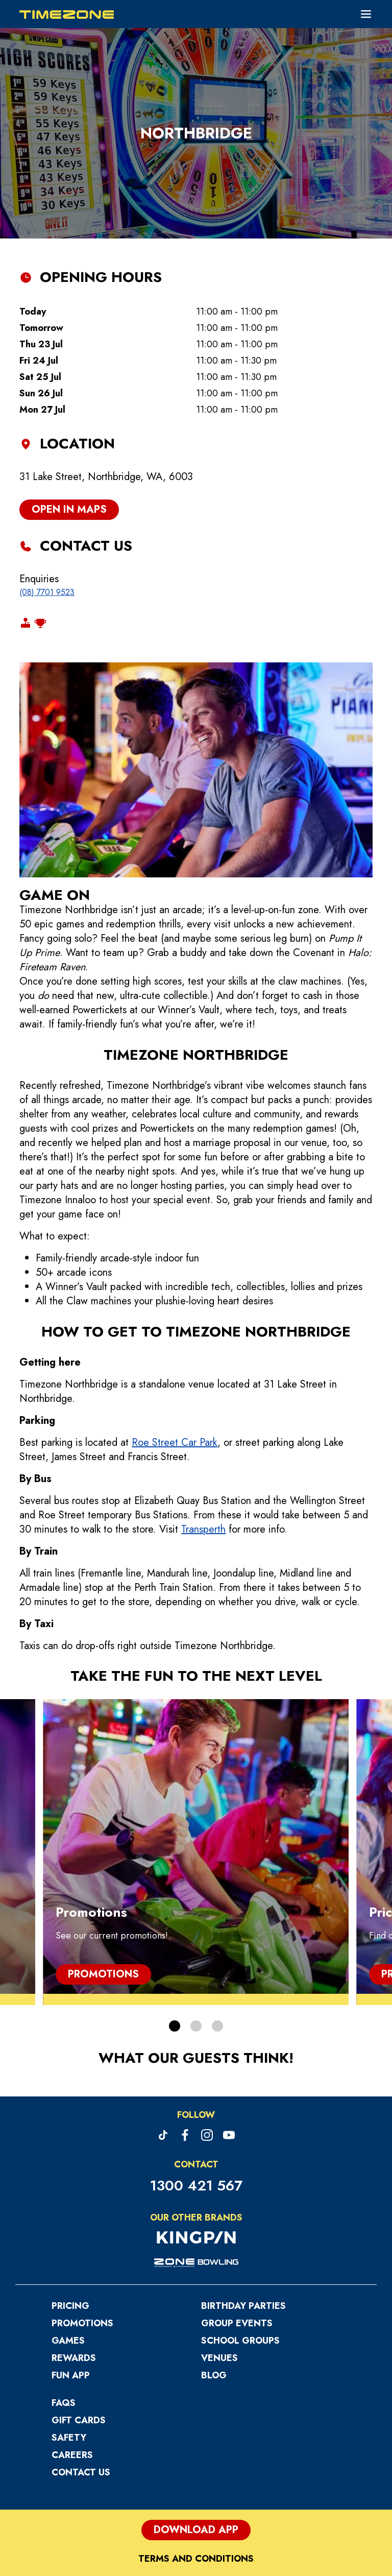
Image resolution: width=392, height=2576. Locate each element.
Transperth (203, 1422)
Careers (72, 2347)
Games (68, 2233)
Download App (196, 2422)
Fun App (71, 2268)
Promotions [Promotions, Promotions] (103, 1866)
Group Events (237, 2216)
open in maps (69, 402)
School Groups (240, 2233)
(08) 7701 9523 (47, 485)
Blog (214, 2268)
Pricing (70, 2198)
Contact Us (81, 2365)
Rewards (74, 2250)
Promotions (82, 2216)
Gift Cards (79, 2313)
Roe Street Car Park (174, 1335)
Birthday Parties (243, 2198)
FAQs (64, 2295)
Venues (219, 2250)
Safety (69, 2330)
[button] (174, 1918)
